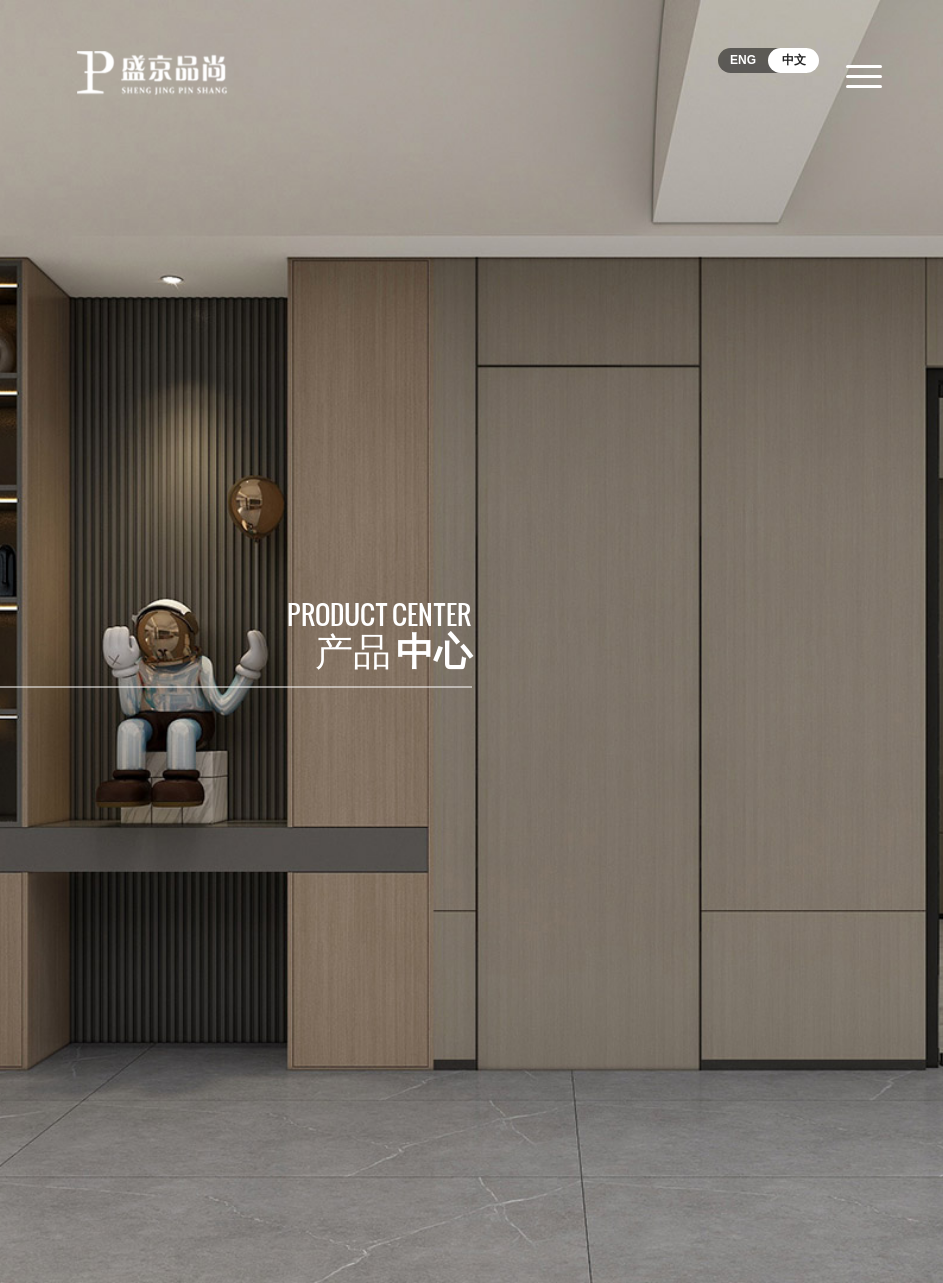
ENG (743, 60)
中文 (794, 60)
